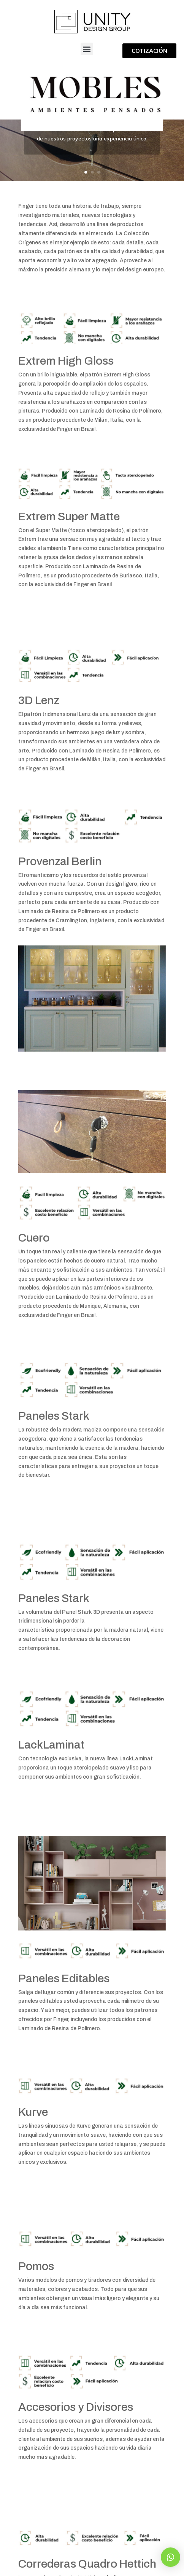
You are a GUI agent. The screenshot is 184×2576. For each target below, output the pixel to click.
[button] (87, 49)
